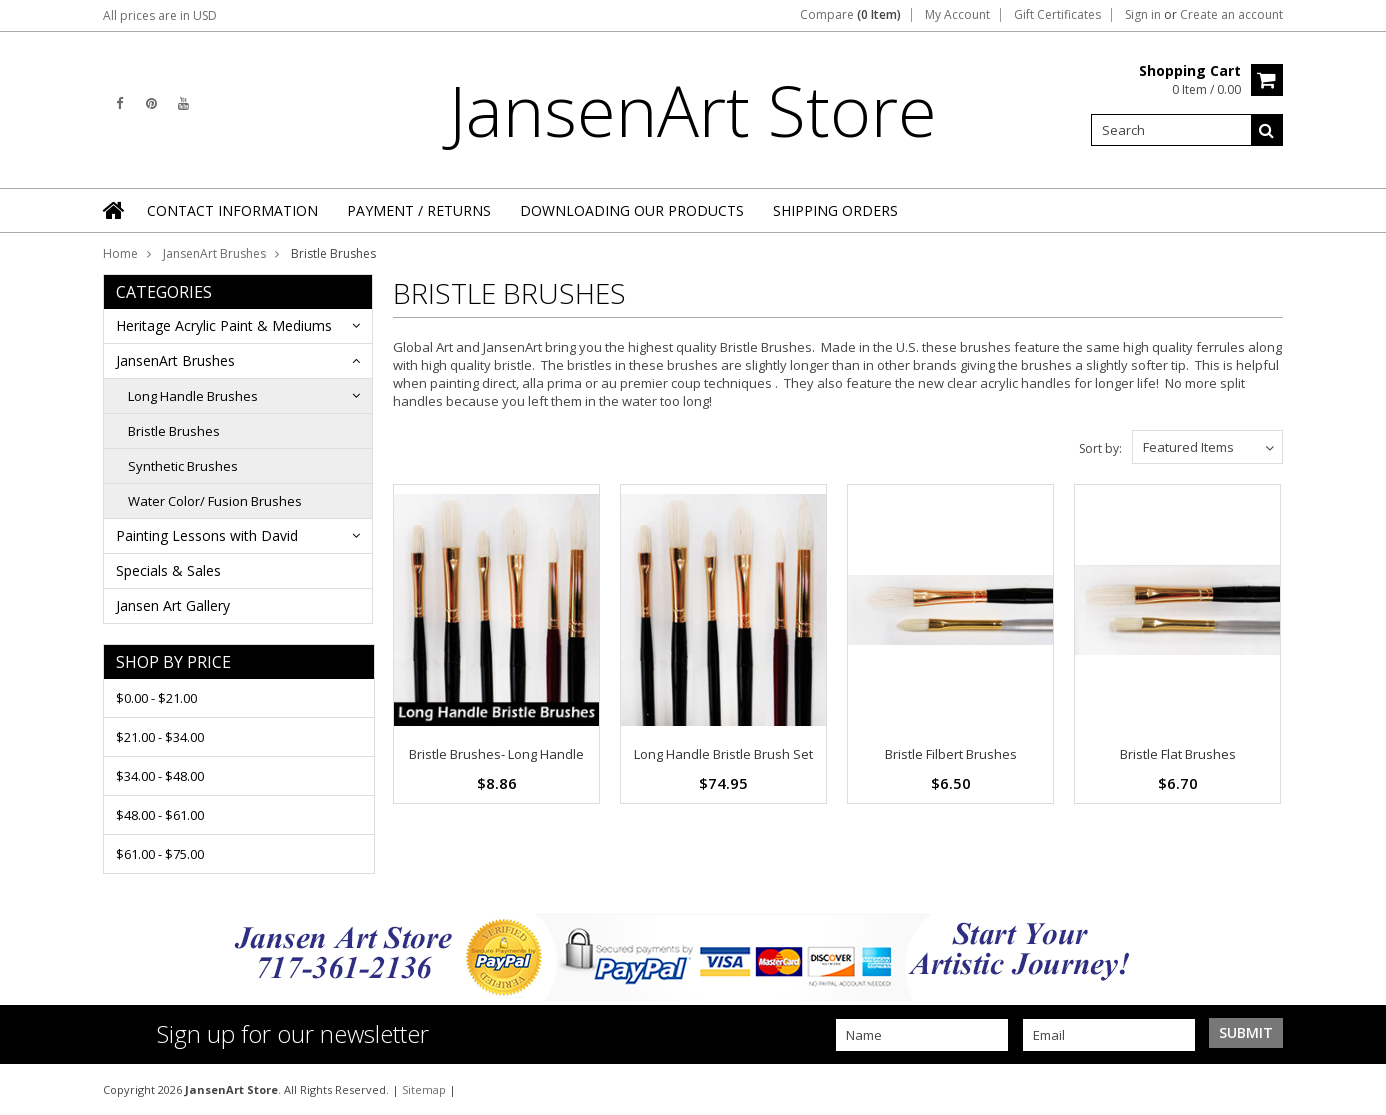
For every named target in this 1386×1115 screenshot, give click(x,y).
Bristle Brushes (174, 431)
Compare (850, 15)
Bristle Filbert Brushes (951, 754)
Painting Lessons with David (207, 535)
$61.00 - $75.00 (160, 854)
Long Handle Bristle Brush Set (723, 754)
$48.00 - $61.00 (160, 815)
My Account (957, 15)
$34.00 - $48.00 (160, 776)
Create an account (1231, 15)
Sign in (1143, 15)
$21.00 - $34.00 (160, 737)
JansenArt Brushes (214, 253)
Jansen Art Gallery (173, 605)
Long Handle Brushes (193, 396)
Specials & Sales (168, 570)
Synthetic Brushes (183, 466)
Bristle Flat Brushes (1178, 754)
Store (693, 110)
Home (120, 253)
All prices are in (160, 15)
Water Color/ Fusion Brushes (215, 501)
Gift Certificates (1057, 15)
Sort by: (1100, 448)
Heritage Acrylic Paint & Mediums (224, 325)
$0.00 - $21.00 (156, 698)
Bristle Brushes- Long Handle (496, 754)
